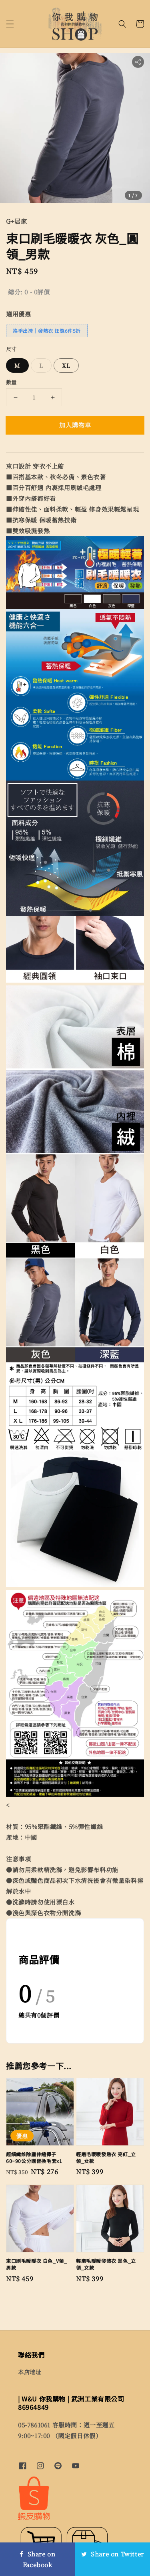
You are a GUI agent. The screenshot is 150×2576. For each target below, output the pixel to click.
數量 (11, 382)
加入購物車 (75, 425)
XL (66, 365)
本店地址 (29, 2372)
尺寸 (11, 349)
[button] (10, 24)
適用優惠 (18, 314)
